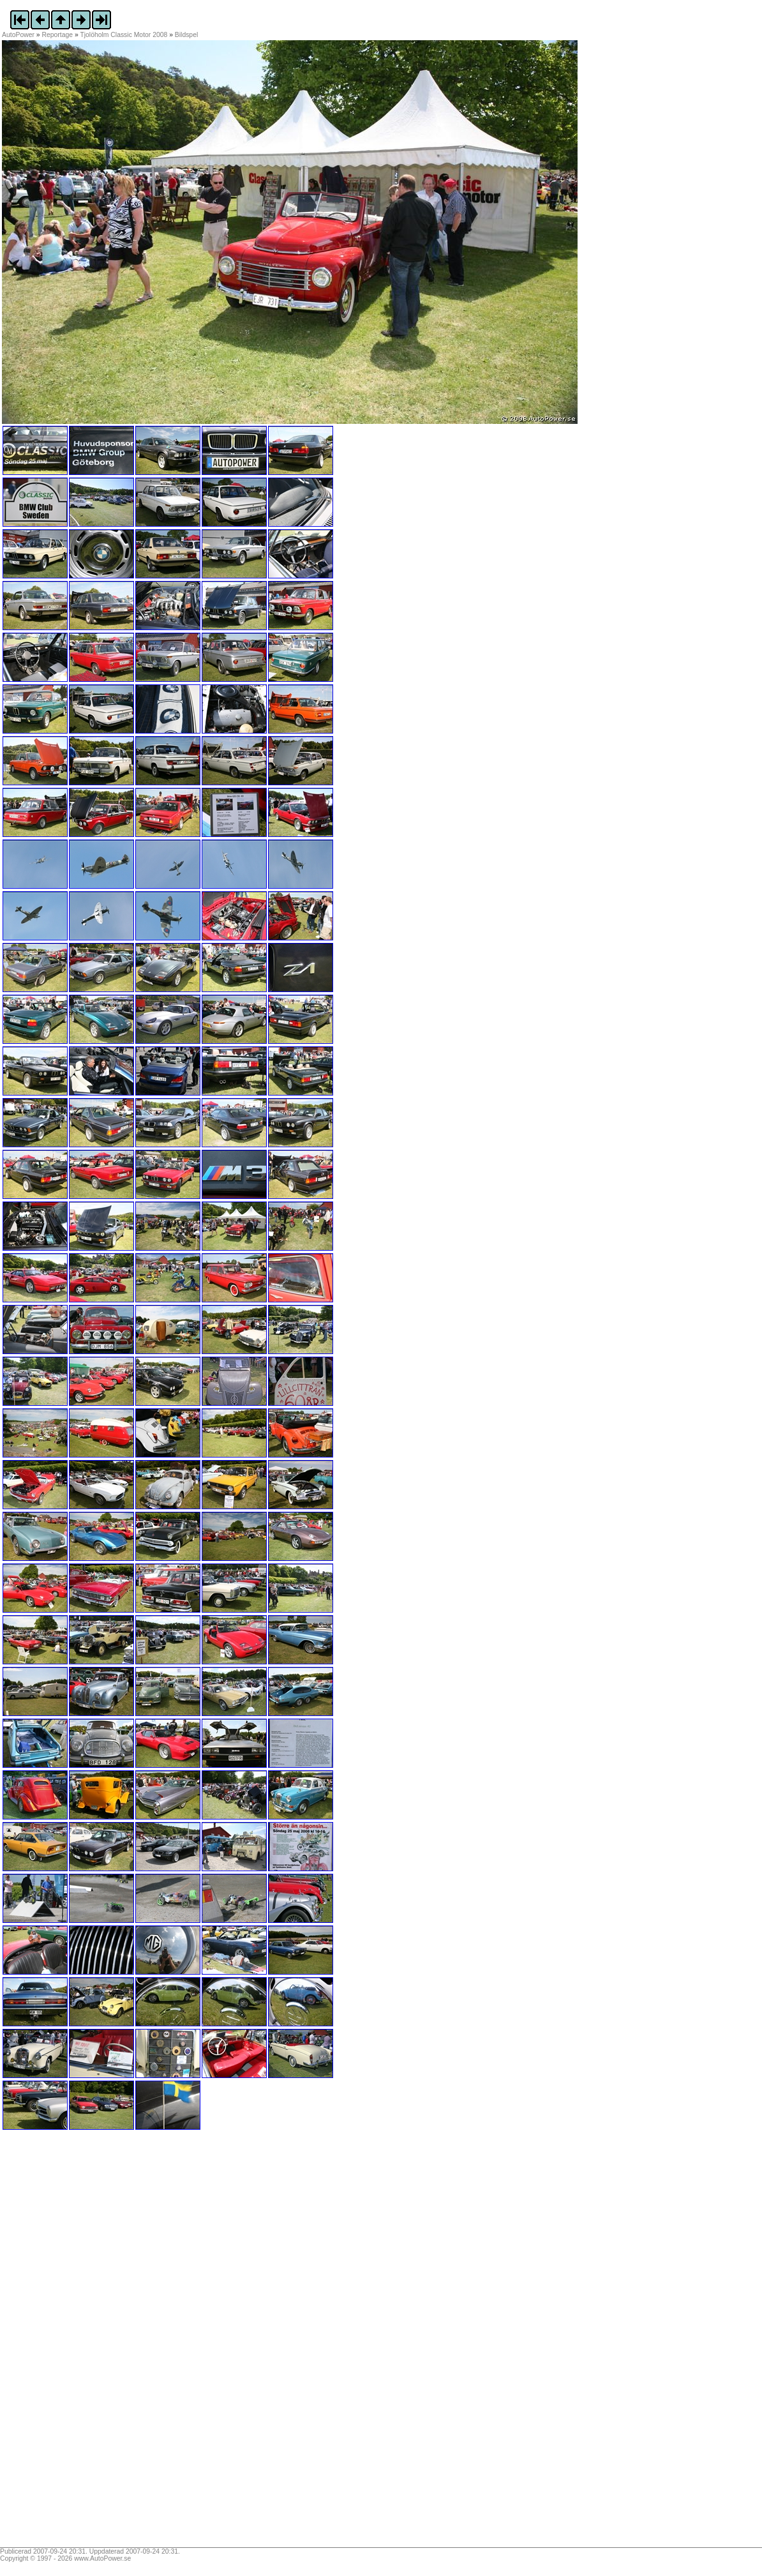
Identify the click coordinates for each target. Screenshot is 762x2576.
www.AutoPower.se (102, 2558)
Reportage (57, 34)
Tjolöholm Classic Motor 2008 (123, 34)
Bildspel (186, 34)
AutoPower (18, 34)
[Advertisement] (81, 2343)
